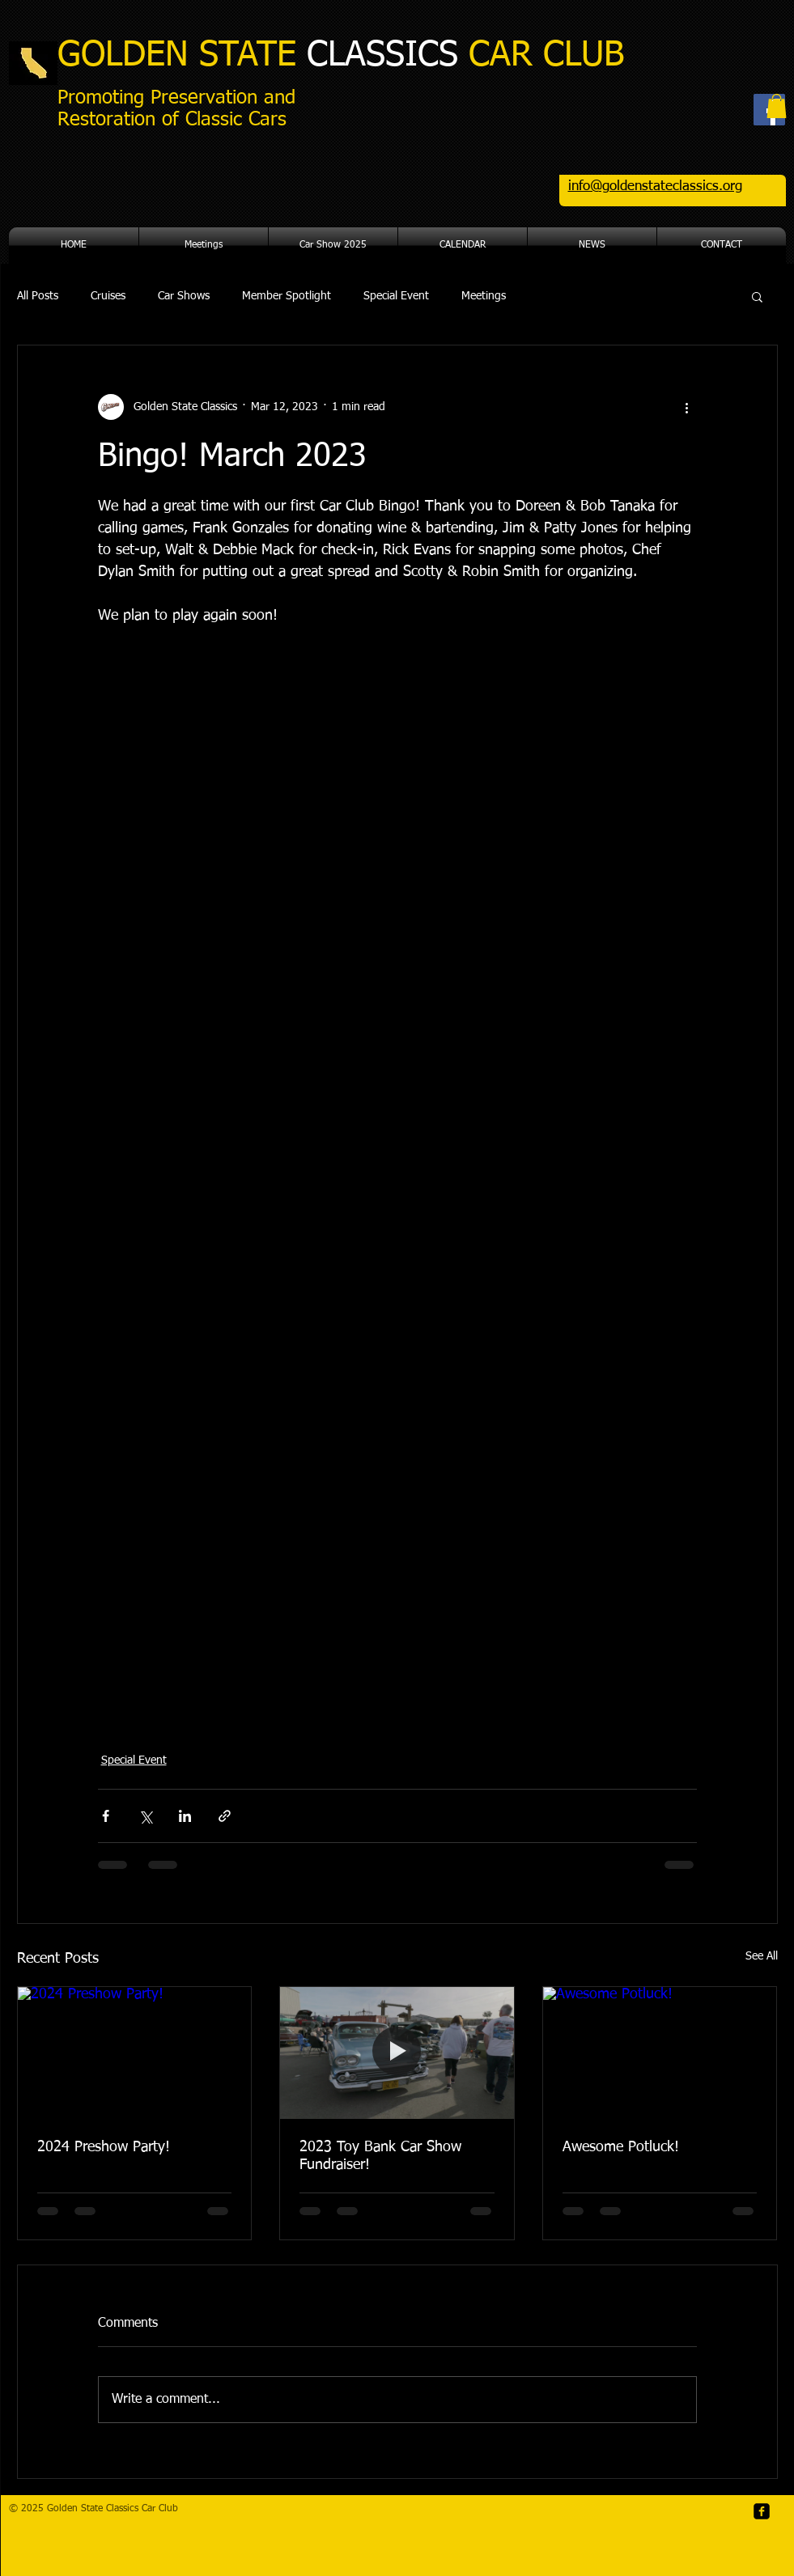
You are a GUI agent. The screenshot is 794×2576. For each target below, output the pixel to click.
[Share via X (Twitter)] (145, 1816)
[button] (776, 106)
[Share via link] (224, 1816)
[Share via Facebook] (105, 1816)
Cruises (108, 296)
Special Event (396, 296)
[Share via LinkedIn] (185, 1816)
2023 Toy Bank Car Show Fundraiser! (380, 2156)
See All (761, 1956)
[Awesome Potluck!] (660, 2052)
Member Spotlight (286, 296)
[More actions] (687, 407)
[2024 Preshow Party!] (135, 2052)
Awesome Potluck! (621, 2147)
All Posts (37, 296)
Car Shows (184, 296)
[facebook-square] (762, 2511)
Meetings (483, 296)
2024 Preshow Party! (103, 2147)
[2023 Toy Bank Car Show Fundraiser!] (397, 2052)
